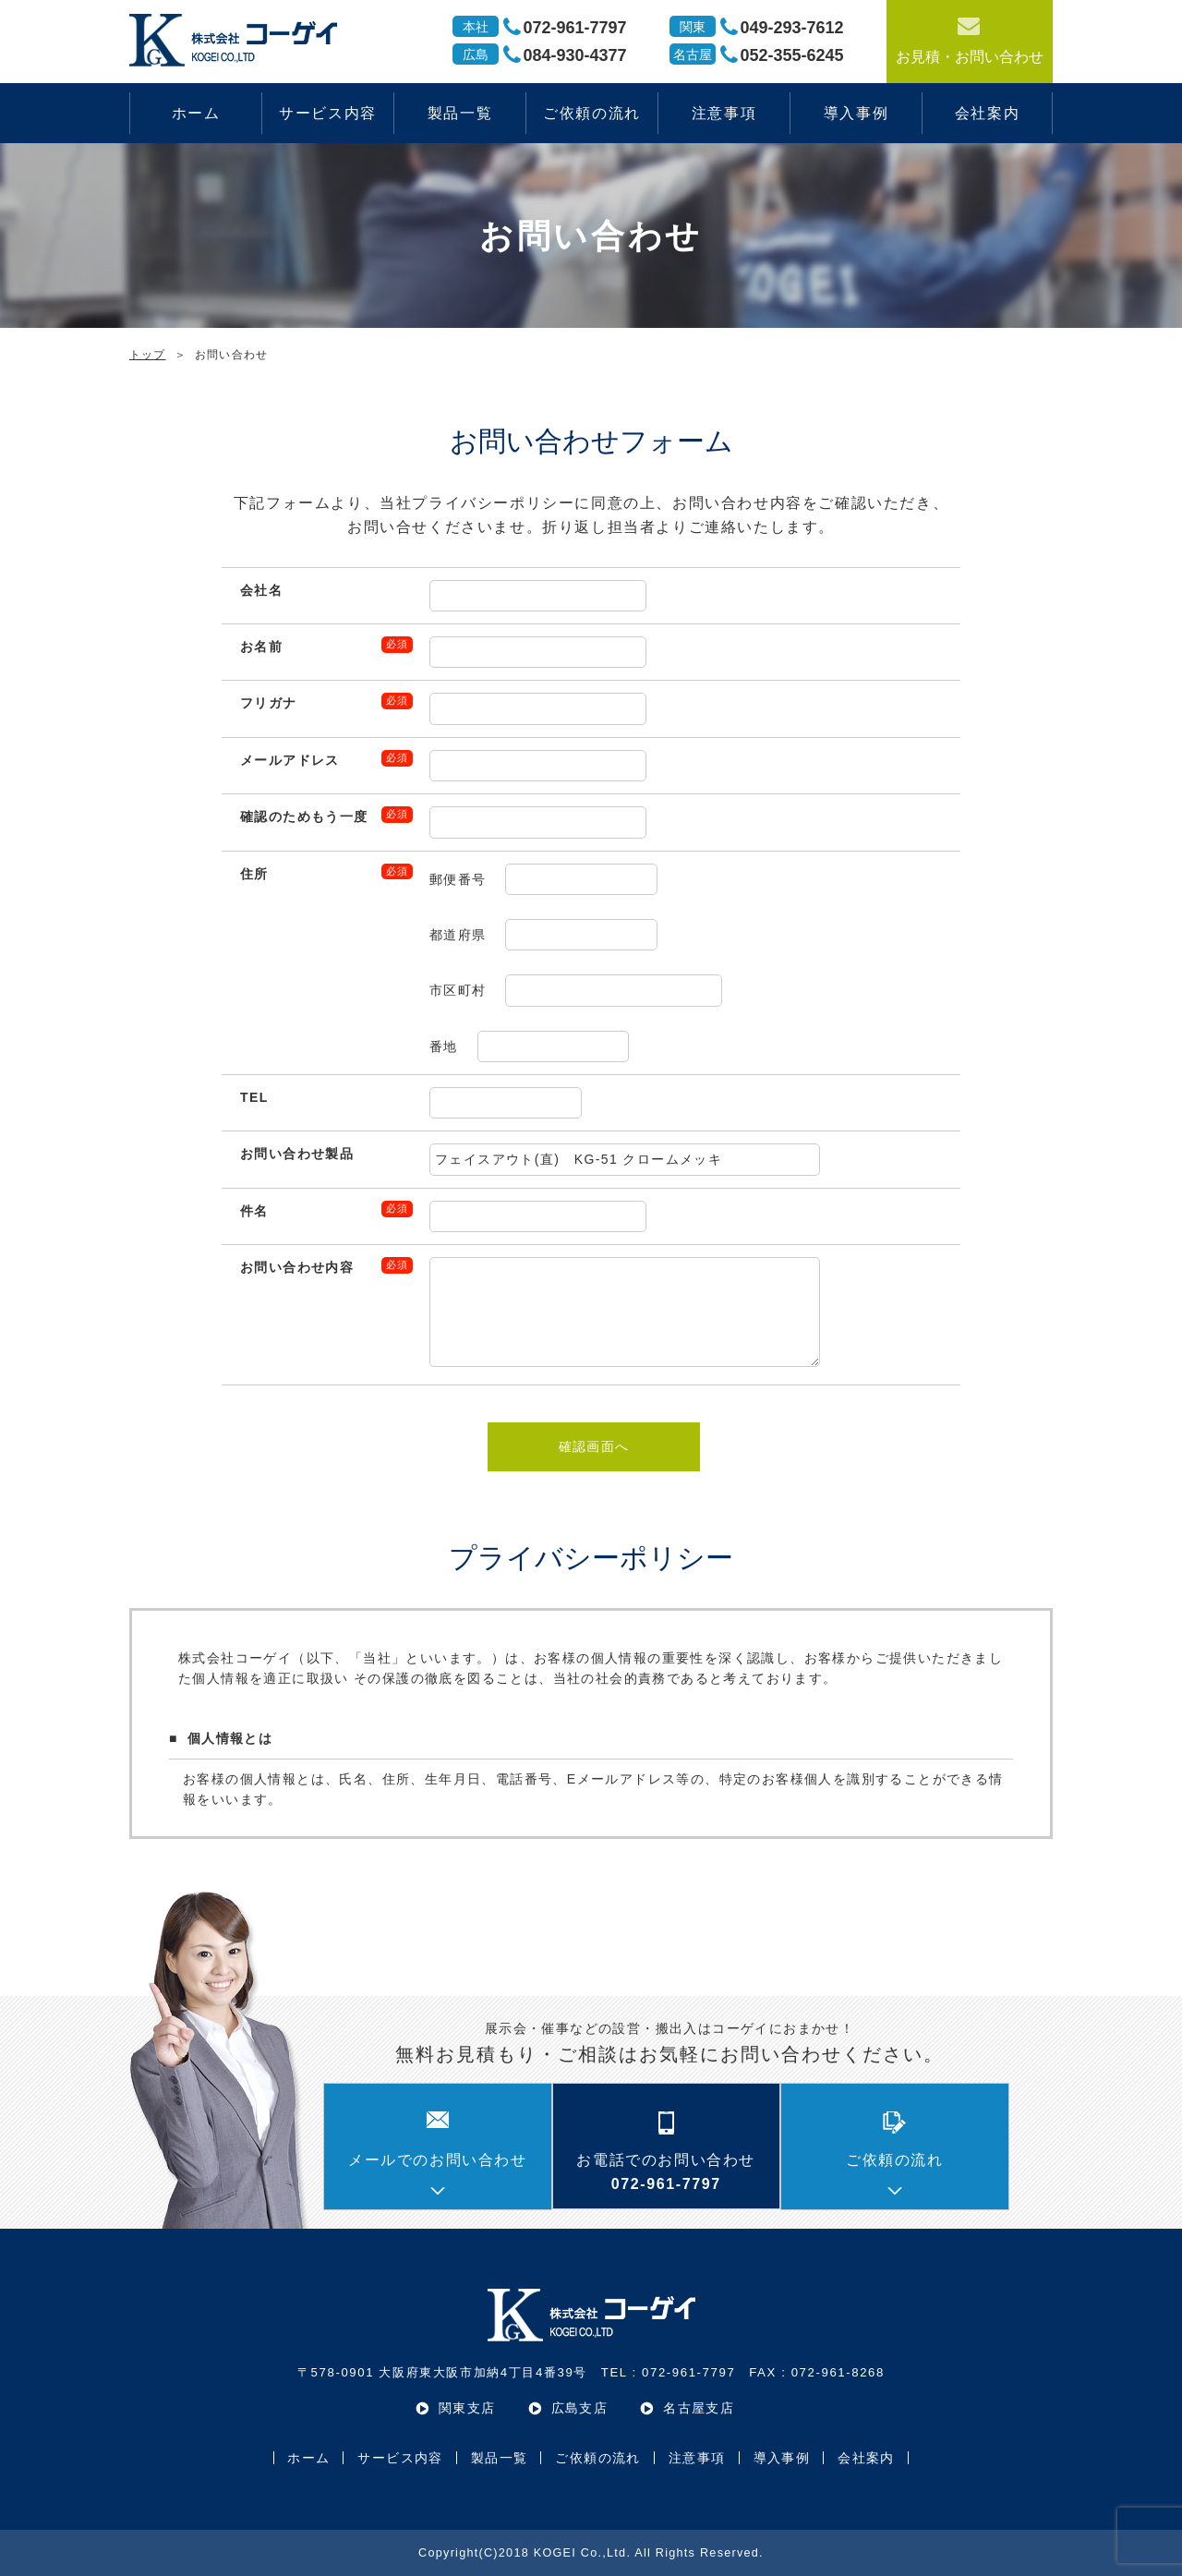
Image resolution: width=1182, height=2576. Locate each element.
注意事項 (724, 113)
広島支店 (580, 2408)
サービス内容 (328, 113)
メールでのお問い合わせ (437, 2160)
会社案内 (987, 113)
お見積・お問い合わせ (969, 39)
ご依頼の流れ (592, 113)
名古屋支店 (698, 2408)
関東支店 (467, 2408)
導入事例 (856, 113)
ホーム (196, 113)
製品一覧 (460, 113)
